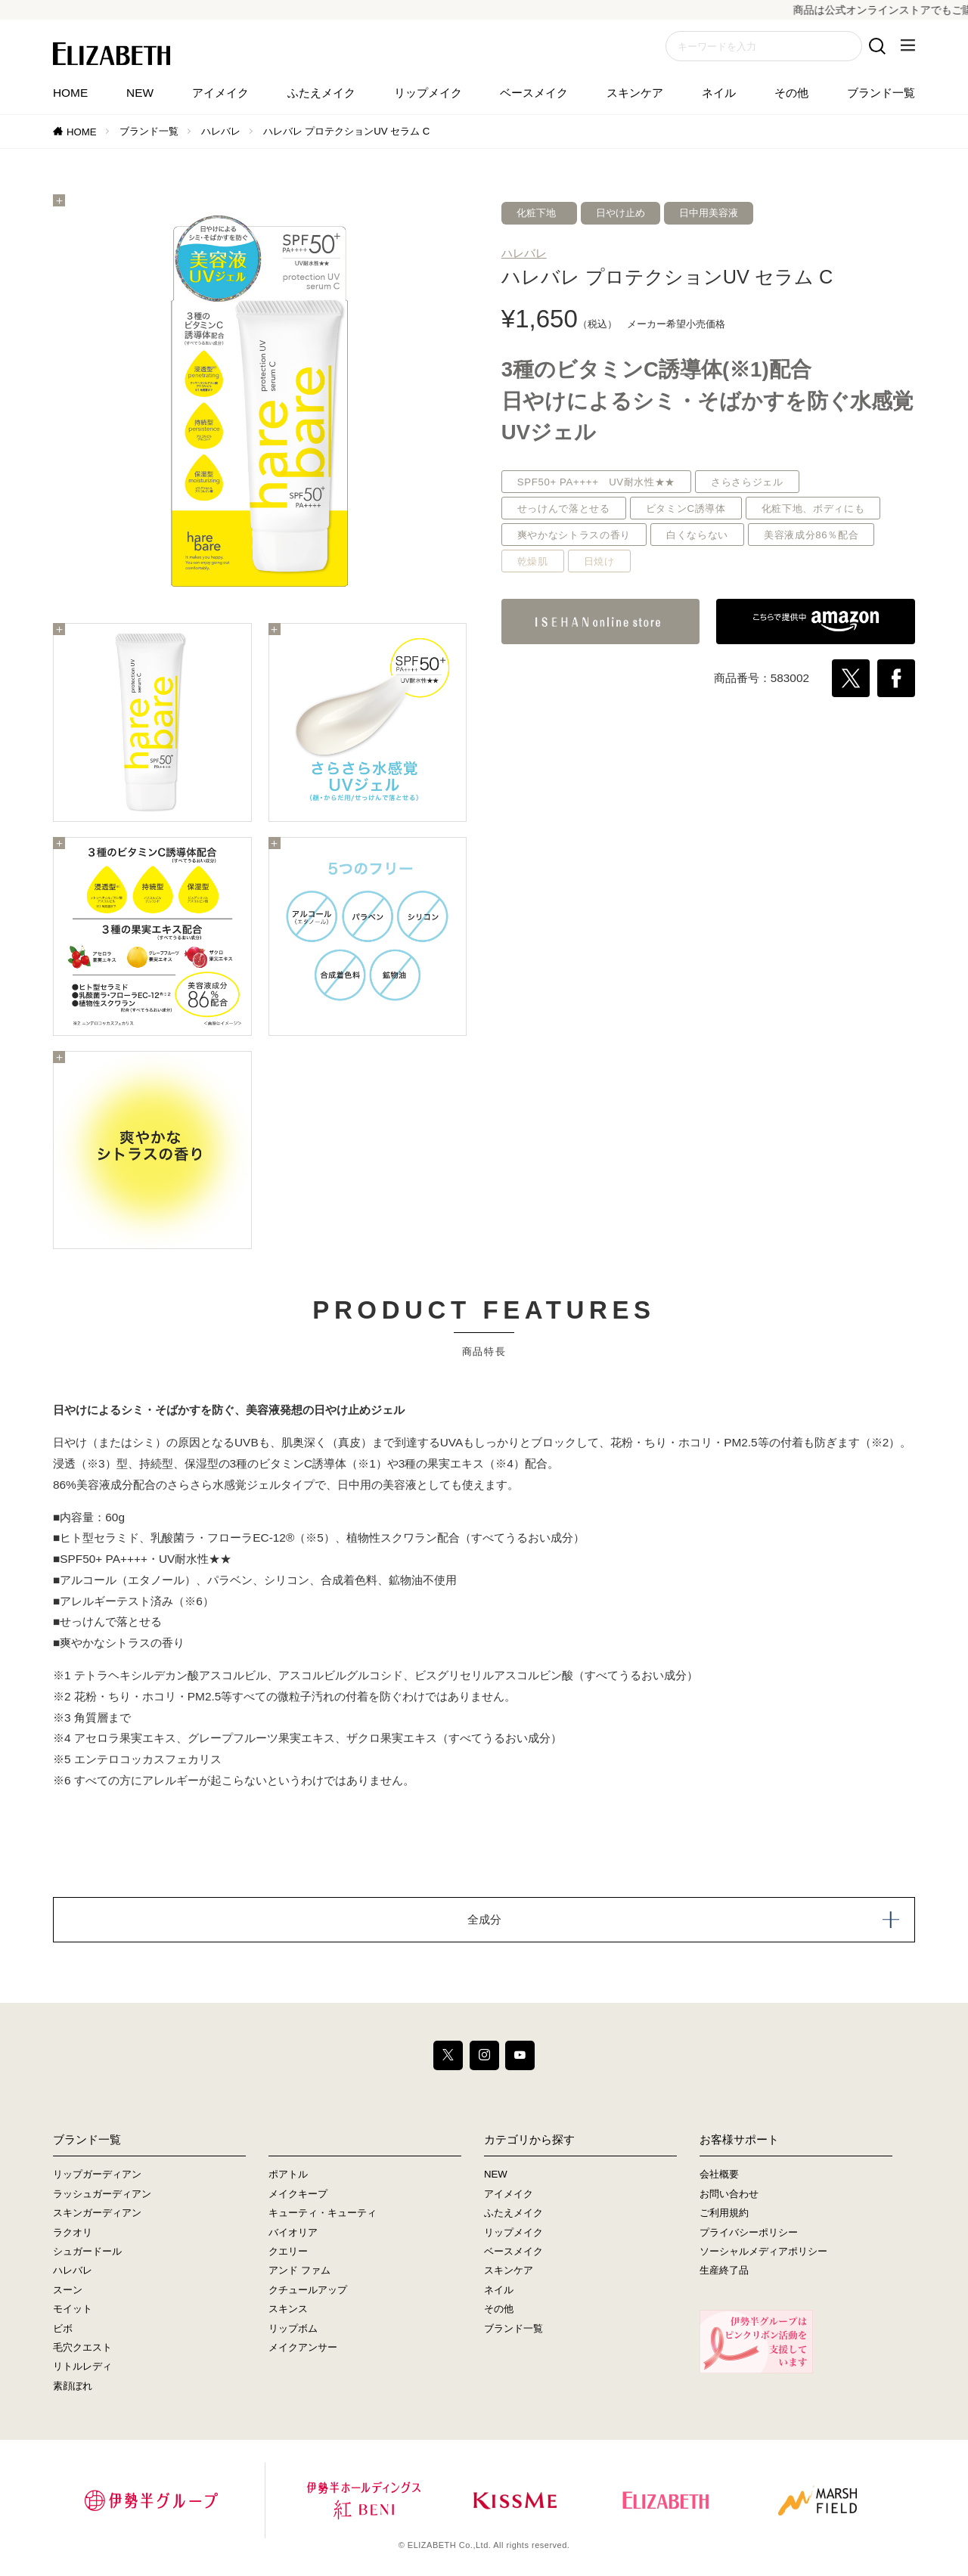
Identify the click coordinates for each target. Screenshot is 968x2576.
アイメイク (220, 92)
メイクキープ (297, 2193)
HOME (70, 92)
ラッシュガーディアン (102, 2193)
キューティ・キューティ (322, 2213)
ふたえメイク (321, 92)
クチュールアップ (307, 2289)
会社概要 (719, 2175)
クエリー (288, 2252)
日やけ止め (620, 213)
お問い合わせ (729, 2193)
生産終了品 (724, 2271)
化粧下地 (536, 213)
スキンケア (635, 92)
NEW (140, 92)
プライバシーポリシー (749, 2232)
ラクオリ (72, 2232)
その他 (791, 92)
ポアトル (288, 2175)
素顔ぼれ (72, 2386)
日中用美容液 (708, 213)
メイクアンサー (302, 2348)
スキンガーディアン (97, 2213)
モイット (72, 2309)
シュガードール (87, 2252)
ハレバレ (220, 131)
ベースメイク (534, 92)
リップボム (293, 2328)
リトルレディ (82, 2367)
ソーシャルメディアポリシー (763, 2252)
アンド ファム (299, 2271)
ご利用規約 (724, 2213)
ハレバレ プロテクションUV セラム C (346, 131)
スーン (67, 2289)
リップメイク (428, 92)
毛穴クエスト (82, 2348)
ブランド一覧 (881, 92)
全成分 (484, 1919)
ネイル (719, 92)
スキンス (288, 2309)
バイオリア (293, 2232)
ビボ (63, 2328)
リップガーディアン (97, 2175)
